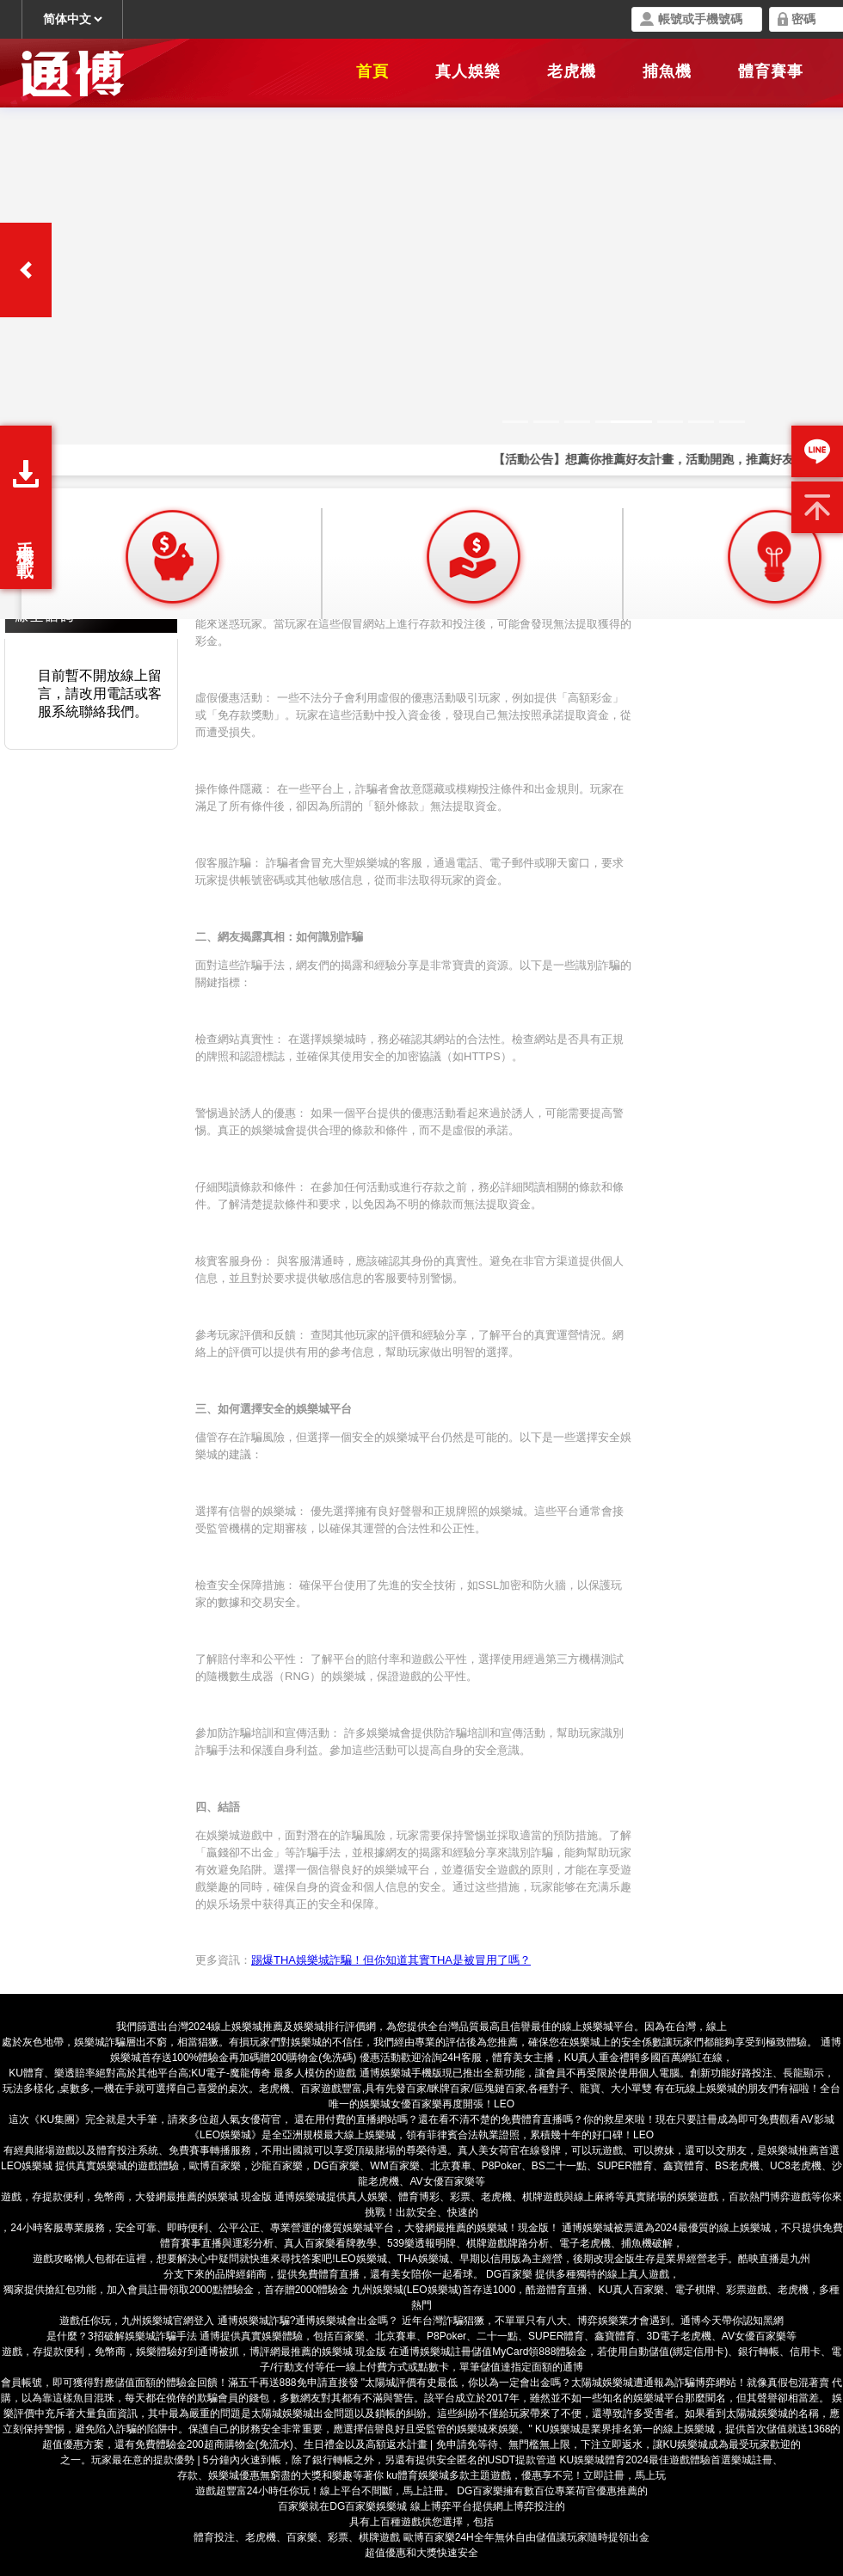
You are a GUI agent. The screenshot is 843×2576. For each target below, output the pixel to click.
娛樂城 (648, 2398)
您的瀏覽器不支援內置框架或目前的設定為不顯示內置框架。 (421, 309)
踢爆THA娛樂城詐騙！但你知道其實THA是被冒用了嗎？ (391, 1959)
